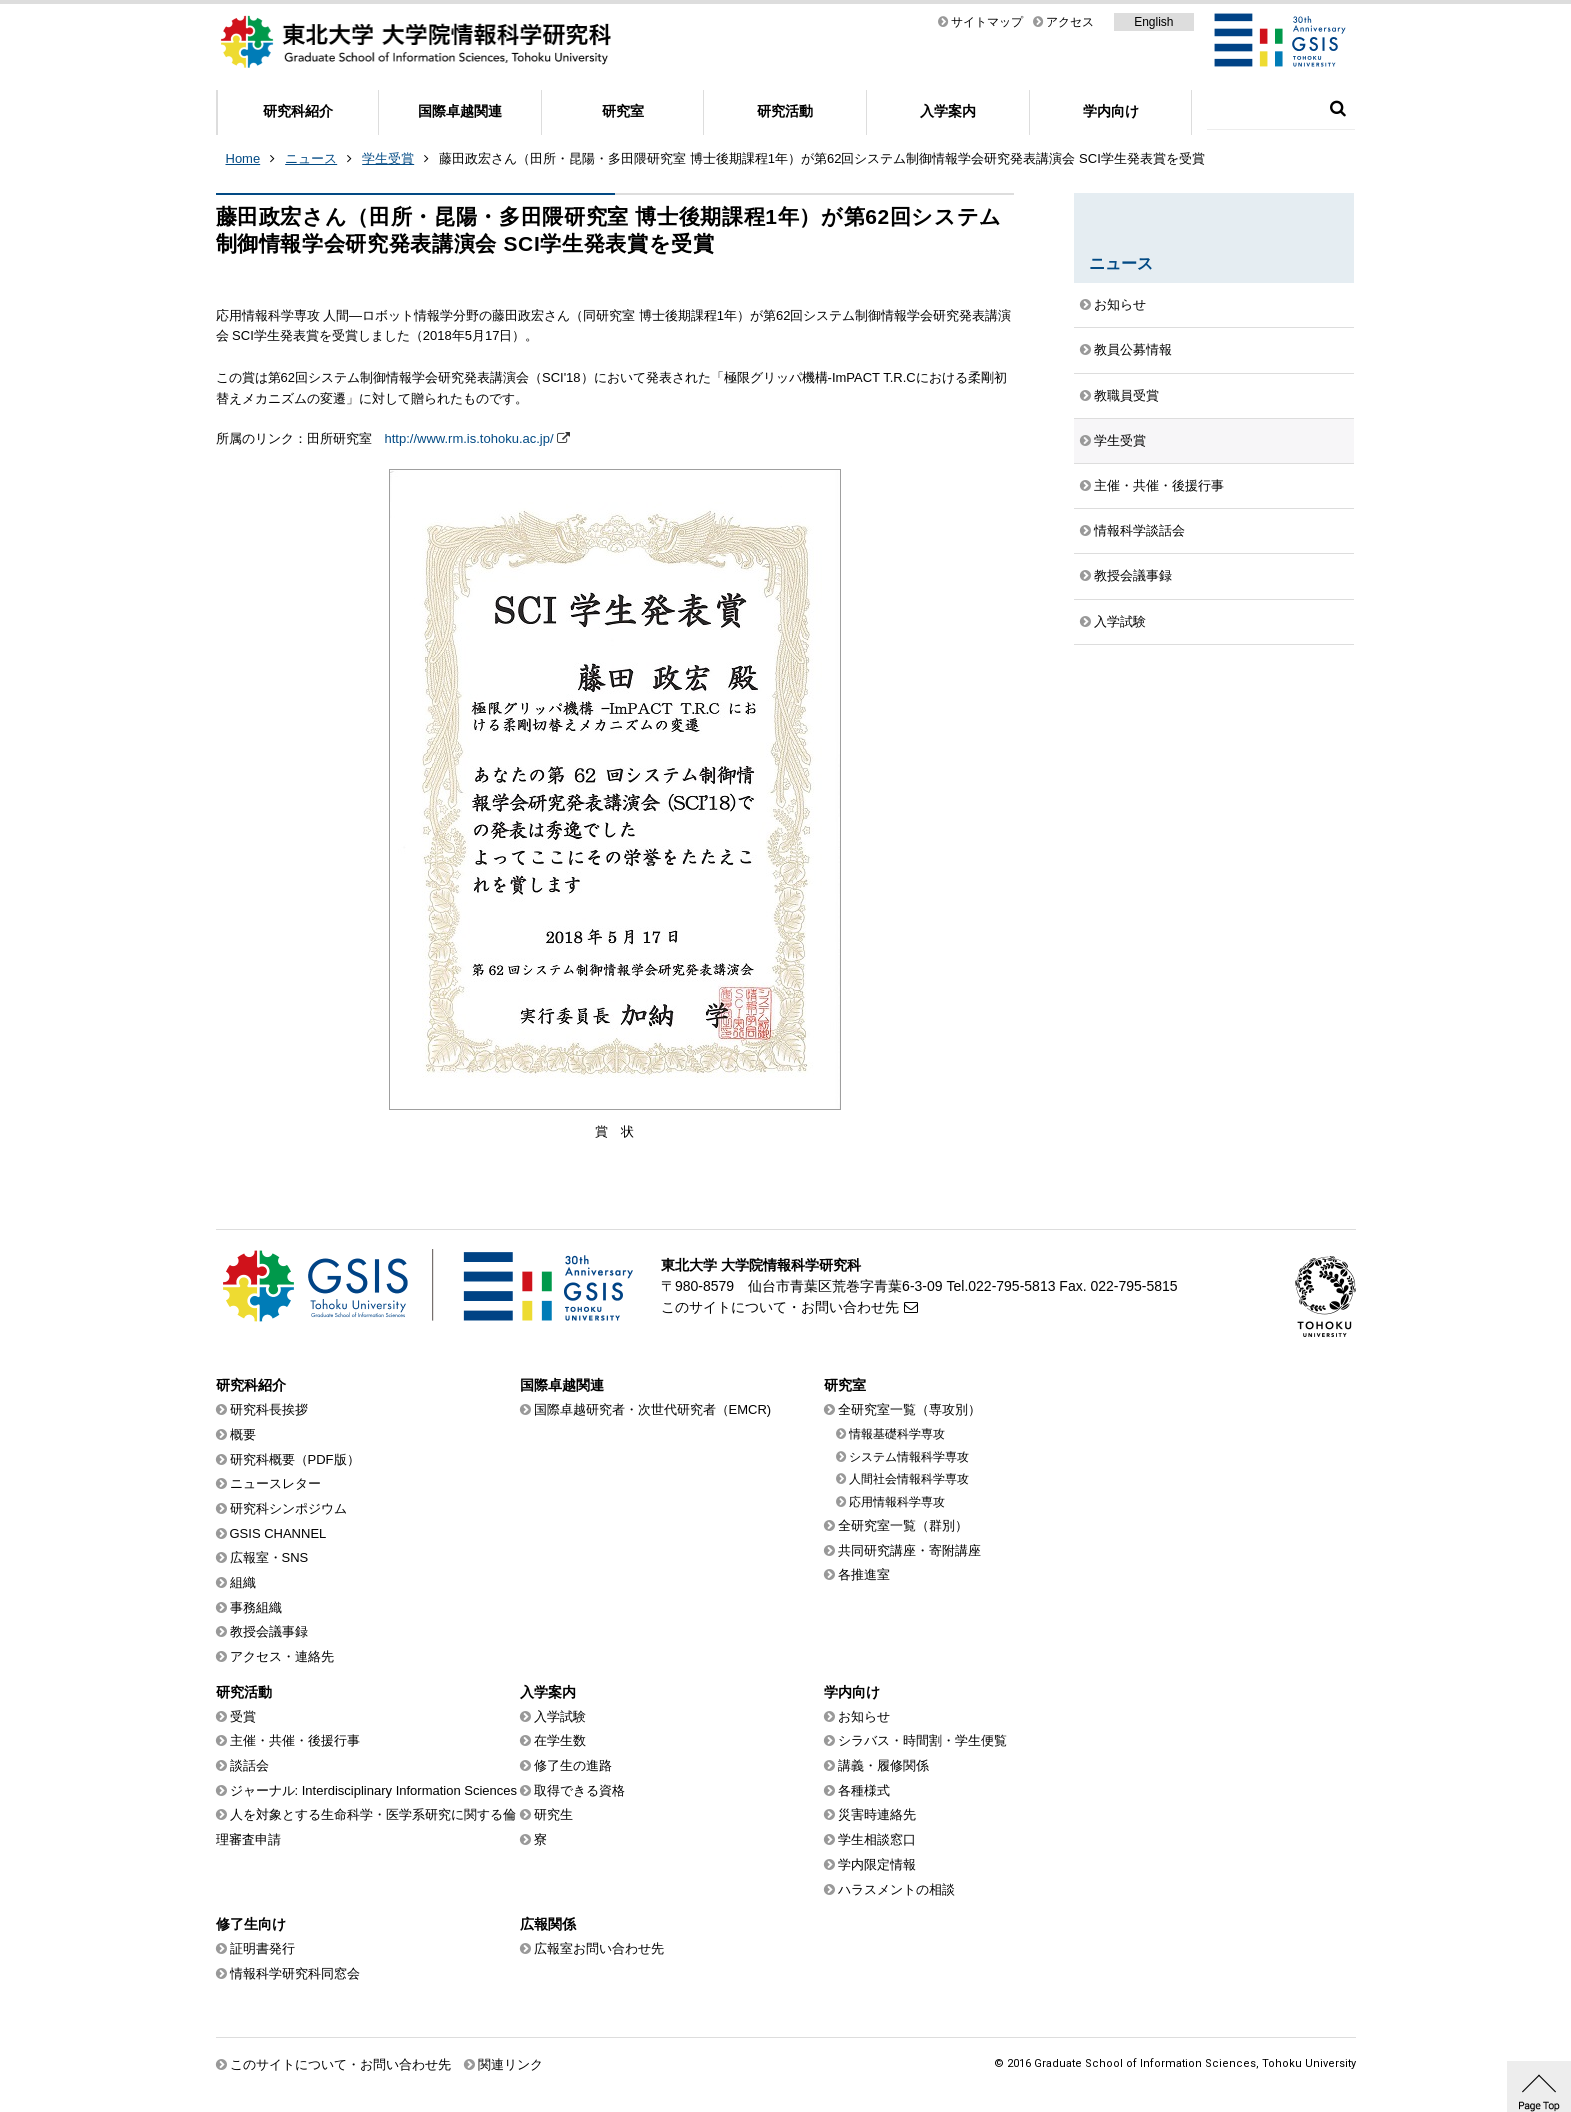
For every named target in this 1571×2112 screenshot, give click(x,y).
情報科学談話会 (1139, 530)
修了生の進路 (573, 1765)
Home (243, 158)
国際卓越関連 (460, 111)
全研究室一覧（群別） (903, 1525)
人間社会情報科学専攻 (909, 1479)
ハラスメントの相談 (896, 1889)
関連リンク (510, 2064)
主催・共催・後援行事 (1159, 485)
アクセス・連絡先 (282, 1656)
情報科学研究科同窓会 (295, 1973)
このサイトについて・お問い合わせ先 (780, 1307)
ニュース (311, 158)
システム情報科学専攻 (909, 1457)
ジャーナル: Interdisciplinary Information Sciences (374, 1790)
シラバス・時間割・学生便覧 (922, 1740)
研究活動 (785, 111)
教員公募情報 (1133, 349)
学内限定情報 (877, 1864)
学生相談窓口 (877, 1839)
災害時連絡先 (877, 1814)
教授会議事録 (1133, 575)
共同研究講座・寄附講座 (909, 1550)
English (1153, 22)
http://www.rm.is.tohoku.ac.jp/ (469, 438)
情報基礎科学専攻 (897, 1434)
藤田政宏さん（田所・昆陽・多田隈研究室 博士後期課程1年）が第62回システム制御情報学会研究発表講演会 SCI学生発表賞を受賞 (822, 158)
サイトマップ (987, 22)
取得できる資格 (579, 1790)
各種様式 (864, 1790)
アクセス (1070, 22)
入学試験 (1120, 621)
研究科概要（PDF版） (295, 1459)
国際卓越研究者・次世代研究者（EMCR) (653, 1409)
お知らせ (1120, 304)
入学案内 (948, 111)
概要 (243, 1434)
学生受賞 (388, 158)
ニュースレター (275, 1483)
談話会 (249, 1765)
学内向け (1111, 111)
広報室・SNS (269, 1557)
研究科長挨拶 (269, 1409)
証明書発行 (262, 1948)
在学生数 (560, 1740)
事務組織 (256, 1607)
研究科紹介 (298, 111)
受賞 (243, 1716)
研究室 (623, 111)
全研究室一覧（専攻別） (909, 1409)
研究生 (553, 1814)
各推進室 (864, 1574)
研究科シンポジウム (288, 1508)
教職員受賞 (1126, 395)
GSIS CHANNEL (278, 1533)
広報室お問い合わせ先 (599, 1948)
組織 (243, 1582)
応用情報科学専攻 (897, 1502)
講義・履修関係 (883, 1765)
